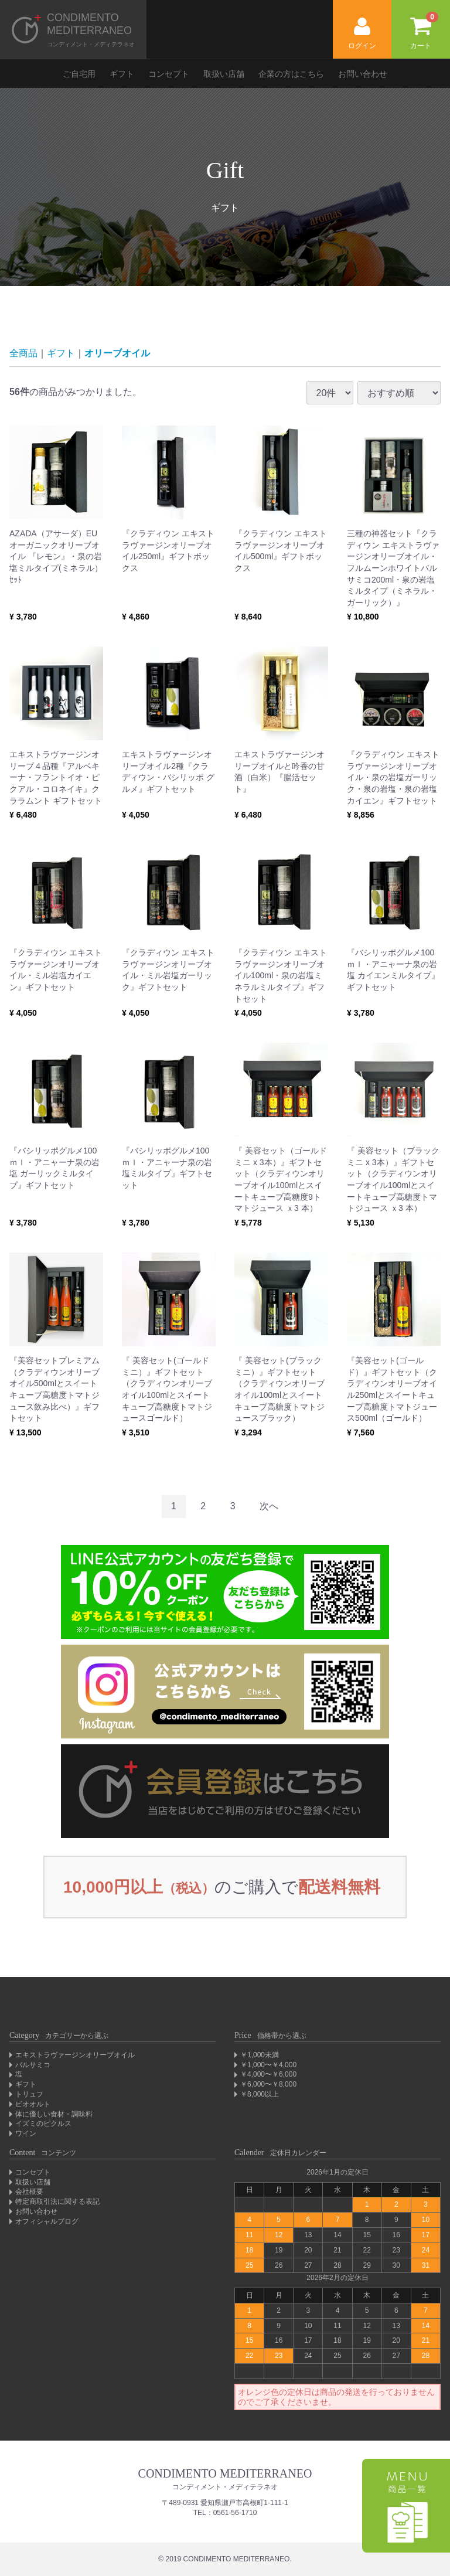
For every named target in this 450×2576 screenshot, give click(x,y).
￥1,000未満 (259, 2055)
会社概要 (29, 2191)
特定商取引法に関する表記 (57, 2201)
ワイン (25, 2133)
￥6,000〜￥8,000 (268, 2084)
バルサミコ (32, 2065)
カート (424, 31)
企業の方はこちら (291, 74)
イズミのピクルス (43, 2123)
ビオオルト (32, 2104)
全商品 (23, 353)
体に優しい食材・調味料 (54, 2114)
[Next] (269, 1506)
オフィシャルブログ (47, 2221)
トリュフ (29, 2094)
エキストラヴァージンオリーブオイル (75, 2055)
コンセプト (168, 74)
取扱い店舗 (223, 74)
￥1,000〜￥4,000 (268, 2065)
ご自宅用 (79, 74)
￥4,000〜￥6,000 (268, 2074)
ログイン (362, 34)
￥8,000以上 (259, 2094)
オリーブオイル (117, 353)
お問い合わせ (362, 74)
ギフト (122, 74)
